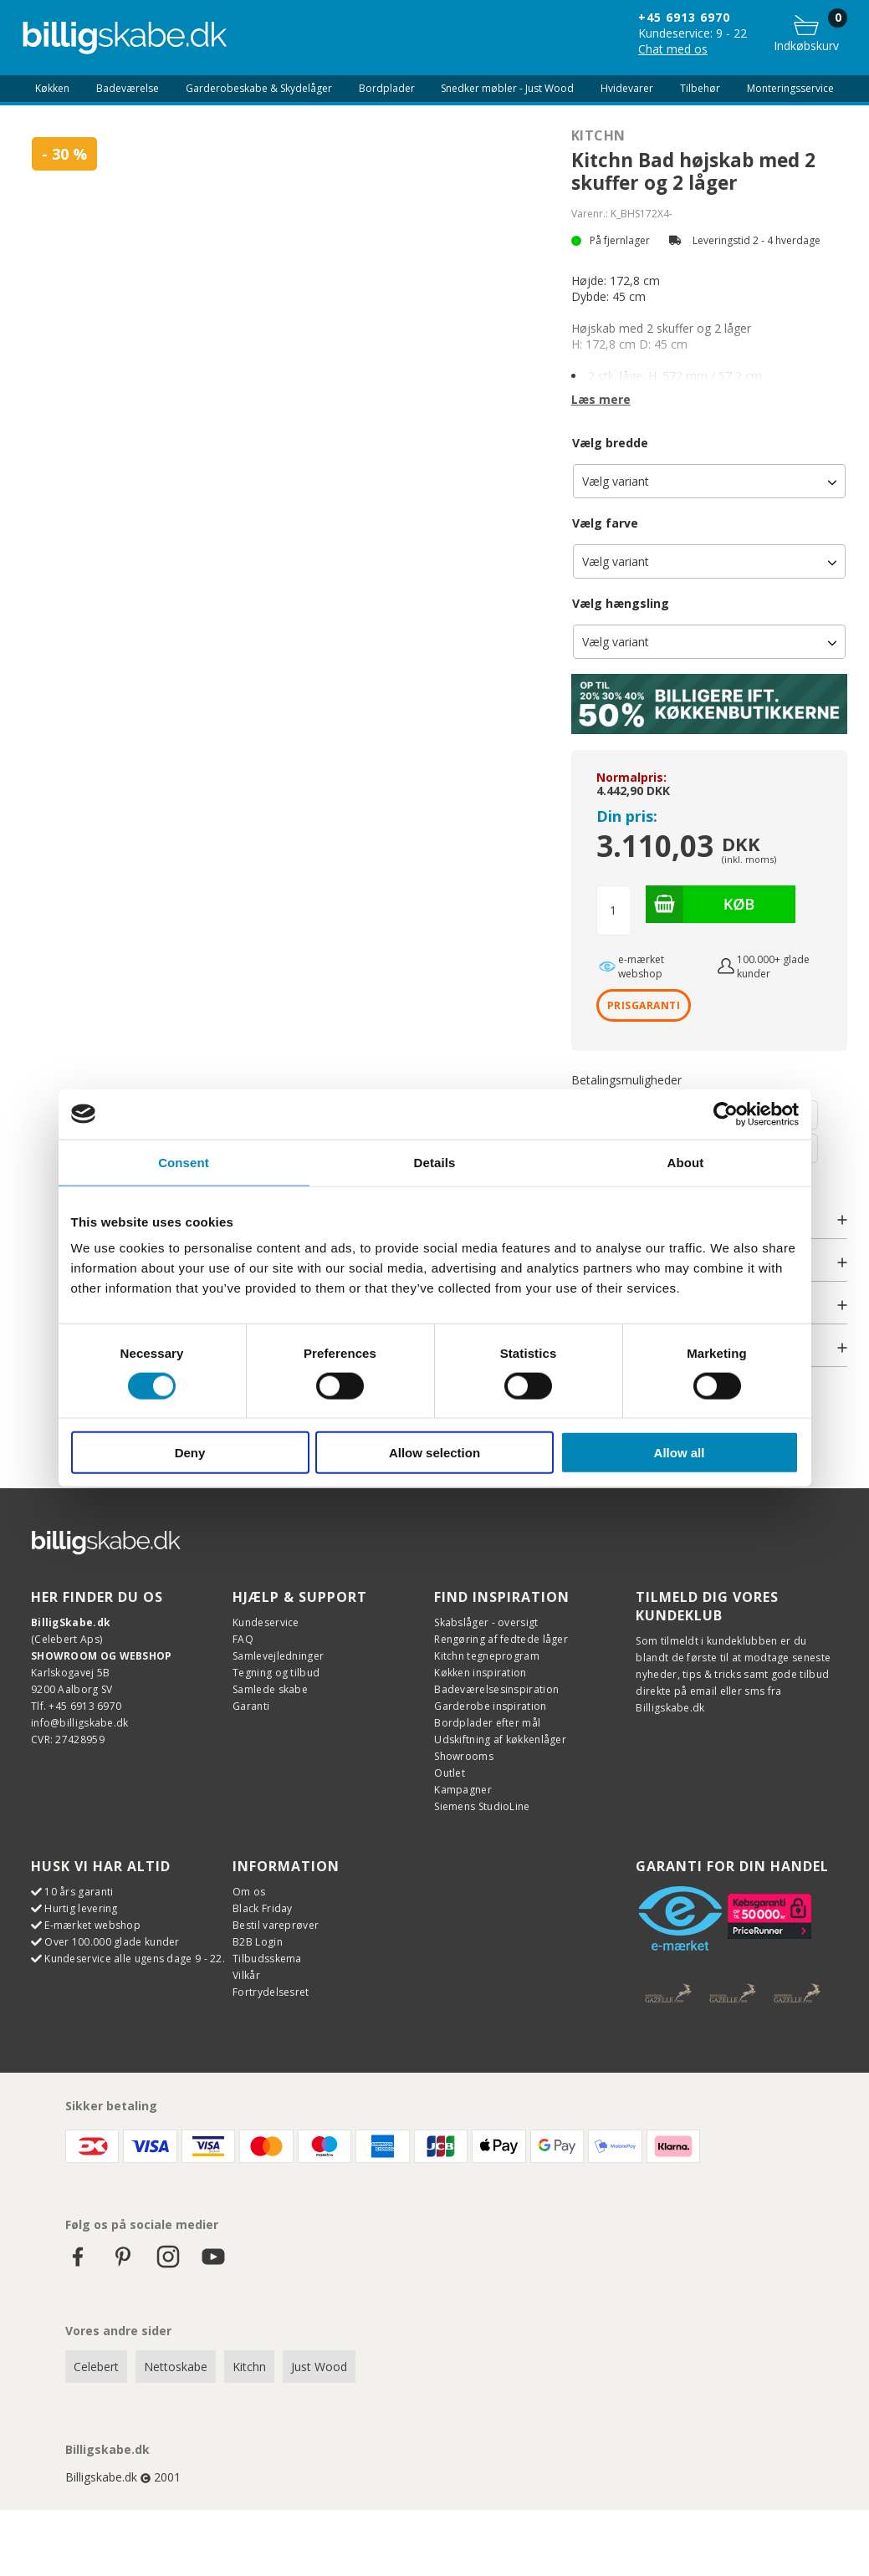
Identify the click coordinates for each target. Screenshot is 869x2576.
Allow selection (434, 1453)
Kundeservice (266, 1621)
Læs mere (601, 399)
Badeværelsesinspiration (496, 1688)
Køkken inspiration (480, 1672)
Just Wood (319, 2366)
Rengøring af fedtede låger (501, 1638)
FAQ (243, 1638)
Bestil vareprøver (276, 1924)
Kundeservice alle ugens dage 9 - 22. (134, 1958)
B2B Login (258, 1941)
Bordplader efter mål (487, 1722)
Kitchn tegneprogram (486, 1655)
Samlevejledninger (278, 1655)
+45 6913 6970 (684, 17)
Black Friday (263, 1907)
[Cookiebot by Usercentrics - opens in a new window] (725, 1113)
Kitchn (598, 135)
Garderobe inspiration (490, 1705)
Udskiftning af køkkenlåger (500, 1739)
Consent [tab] (183, 1162)
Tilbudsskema (267, 1958)
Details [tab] (435, 1162)
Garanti (251, 1705)
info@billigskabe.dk (80, 1722)
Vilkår (246, 1974)
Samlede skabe (270, 1688)
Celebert (96, 2366)
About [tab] (685, 1162)
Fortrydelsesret (271, 1991)
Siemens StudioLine (481, 1805)
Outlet (449, 1772)
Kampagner (463, 1789)
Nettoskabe (175, 2366)
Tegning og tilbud (276, 1672)
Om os (249, 1891)
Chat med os (673, 49)
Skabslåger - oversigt (486, 1621)
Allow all (679, 1453)
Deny (190, 1453)
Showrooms (463, 1755)
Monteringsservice (790, 89)
